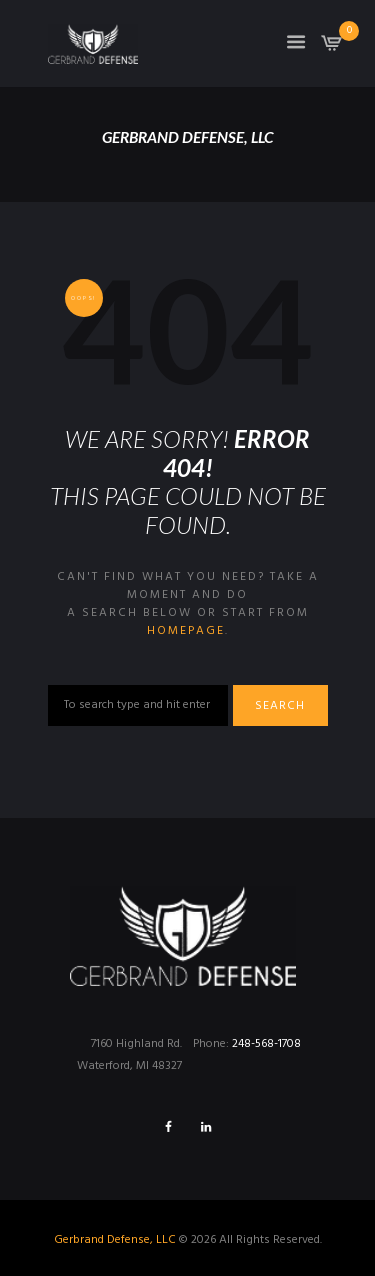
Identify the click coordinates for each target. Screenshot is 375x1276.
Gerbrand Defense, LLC (115, 1240)
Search (280, 706)
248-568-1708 (266, 1044)
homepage (186, 631)
